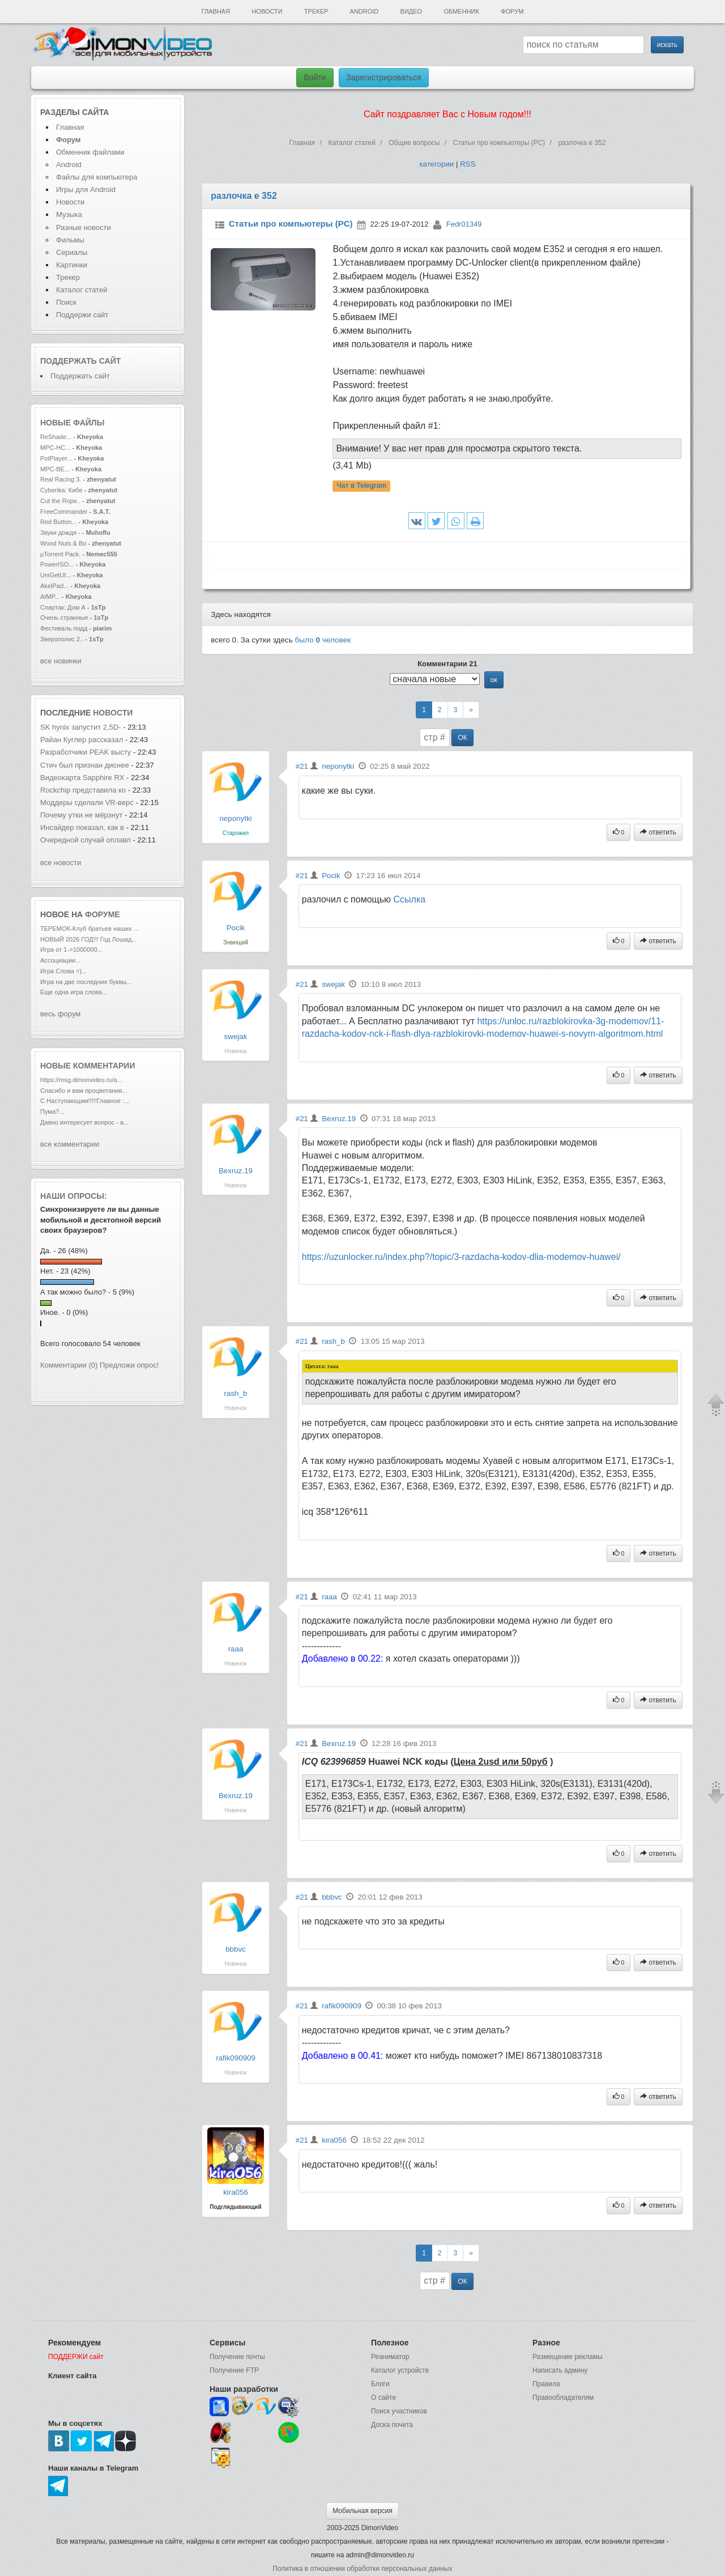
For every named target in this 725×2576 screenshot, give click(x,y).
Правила (546, 2384)
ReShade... (55, 436)
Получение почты (237, 2357)
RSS (467, 164)
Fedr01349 (464, 224)
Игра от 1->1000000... (71, 949)
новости (113, 712)
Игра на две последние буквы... (85, 981)
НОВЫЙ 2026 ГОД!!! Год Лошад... (88, 939)
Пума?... (52, 1111)
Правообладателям (563, 2398)
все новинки (61, 661)
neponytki (235, 818)
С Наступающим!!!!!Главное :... (85, 1100)
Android (364, 11)
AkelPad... (54, 585)
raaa (236, 1649)
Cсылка (410, 899)
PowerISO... (57, 564)
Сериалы (71, 252)
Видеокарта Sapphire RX (83, 777)
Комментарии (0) (68, 1365)
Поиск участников (399, 2411)
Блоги (380, 2384)
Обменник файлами (90, 152)
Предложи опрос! (129, 1365)
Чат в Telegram (362, 485)
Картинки (71, 265)
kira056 (235, 2192)
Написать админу (559, 2370)
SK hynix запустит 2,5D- (80, 727)
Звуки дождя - (61, 532)
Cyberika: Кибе (61, 490)
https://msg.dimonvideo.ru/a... (81, 1079)
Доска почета (392, 2425)
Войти (315, 77)
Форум (512, 11)
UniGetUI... (55, 575)
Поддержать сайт (80, 360)
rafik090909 (235, 2058)
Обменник (461, 11)
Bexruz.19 (236, 1170)
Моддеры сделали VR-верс (87, 802)
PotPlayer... (56, 458)
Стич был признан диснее (84, 765)
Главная (216, 11)
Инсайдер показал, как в (82, 827)
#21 (302, 766)
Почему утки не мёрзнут (82, 815)
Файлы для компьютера (97, 177)
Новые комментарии (87, 1065)
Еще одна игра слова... (73, 992)
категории (436, 164)
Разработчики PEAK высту (85, 752)
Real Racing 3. (60, 479)
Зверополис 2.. (61, 639)
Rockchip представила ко (83, 790)
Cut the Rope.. (60, 500)
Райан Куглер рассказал (82, 739)
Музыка (69, 214)
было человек (323, 640)
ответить (658, 832)
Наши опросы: (73, 1195)
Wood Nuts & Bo (63, 543)
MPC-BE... (55, 469)
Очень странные (64, 617)
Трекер (316, 11)
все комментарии (69, 1144)
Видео (411, 11)
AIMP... (50, 596)
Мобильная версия (362, 2511)
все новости (60, 862)
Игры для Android (86, 189)
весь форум (60, 1014)
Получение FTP (234, 2370)
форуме (102, 914)
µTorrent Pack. (60, 554)
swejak (236, 1036)
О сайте (383, 2398)
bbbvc (235, 1949)
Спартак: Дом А (63, 607)
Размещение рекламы (567, 2357)
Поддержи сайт (82, 314)
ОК (462, 738)
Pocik (236, 927)
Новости (266, 11)
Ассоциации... (60, 960)
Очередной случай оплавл (85, 840)
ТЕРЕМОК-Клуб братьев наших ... (89, 928)
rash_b (236, 1393)
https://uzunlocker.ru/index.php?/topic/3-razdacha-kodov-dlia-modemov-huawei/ (461, 1257)
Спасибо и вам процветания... (83, 1090)
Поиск (66, 302)
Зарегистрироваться (383, 77)
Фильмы (70, 240)
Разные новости (83, 227)
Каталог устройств (400, 2370)
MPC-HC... (55, 447)
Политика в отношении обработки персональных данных (362, 2569)
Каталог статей (81, 290)
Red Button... (58, 521)
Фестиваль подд (63, 628)
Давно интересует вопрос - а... (84, 1122)
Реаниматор (390, 2357)
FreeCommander (64, 511)
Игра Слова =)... (63, 971)
